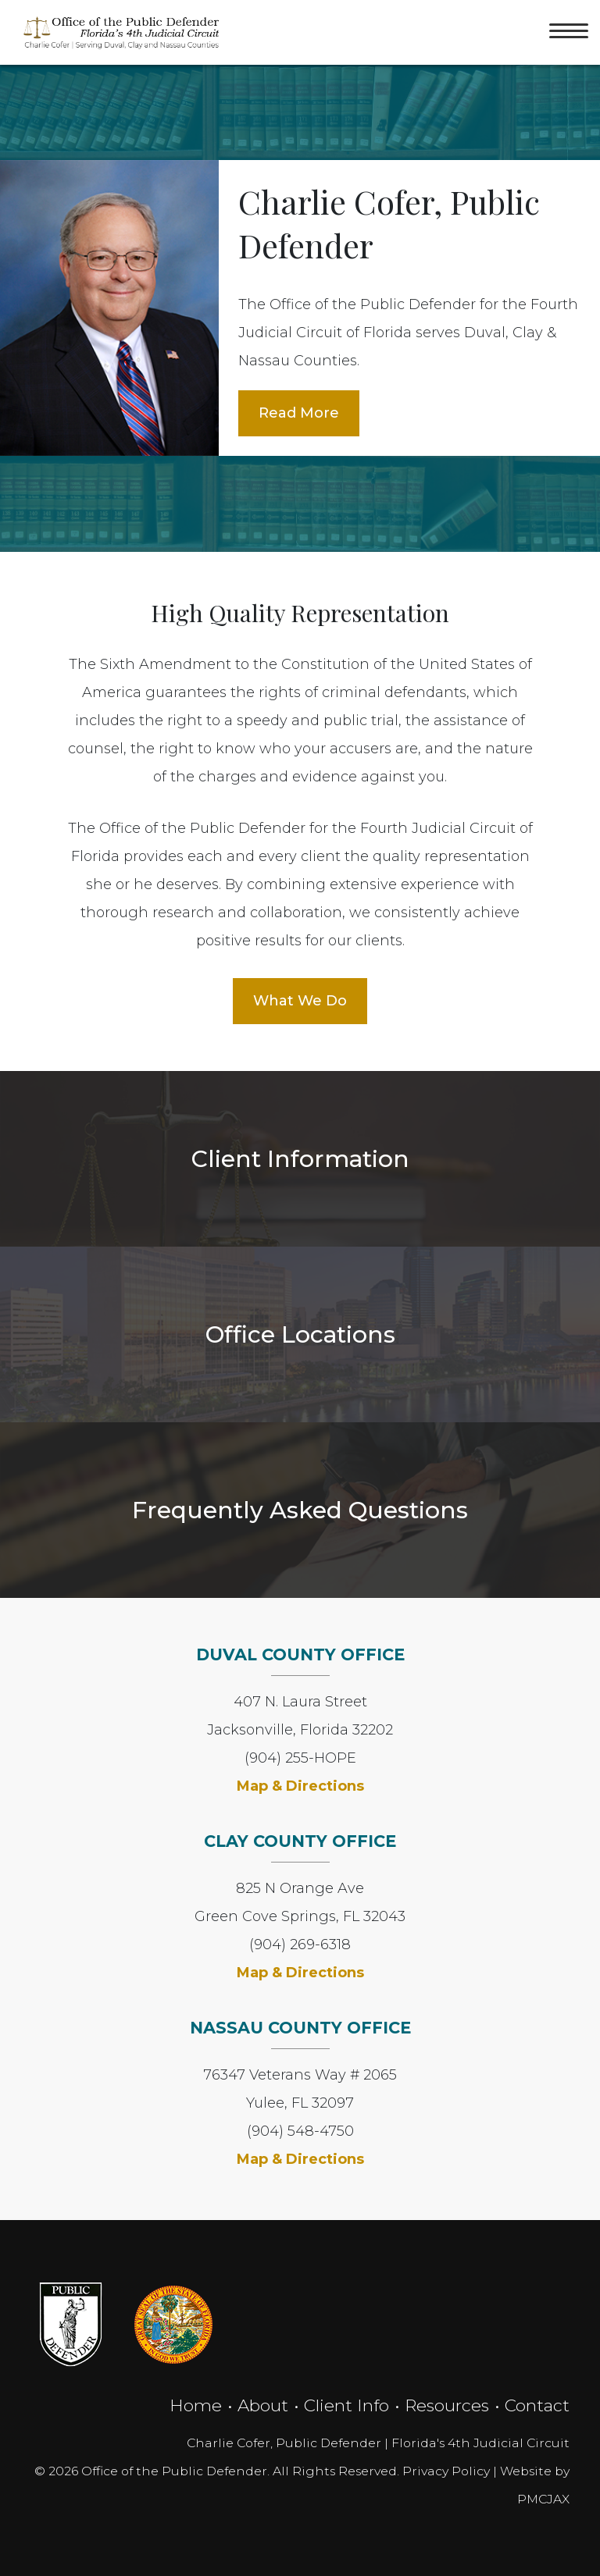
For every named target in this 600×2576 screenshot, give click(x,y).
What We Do (300, 1000)
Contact (537, 2405)
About (263, 2405)
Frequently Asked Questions (300, 1510)
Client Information (300, 1158)
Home (196, 2405)
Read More (299, 413)
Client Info (346, 2405)
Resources (447, 2405)
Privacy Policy (446, 2471)
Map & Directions (300, 1786)
